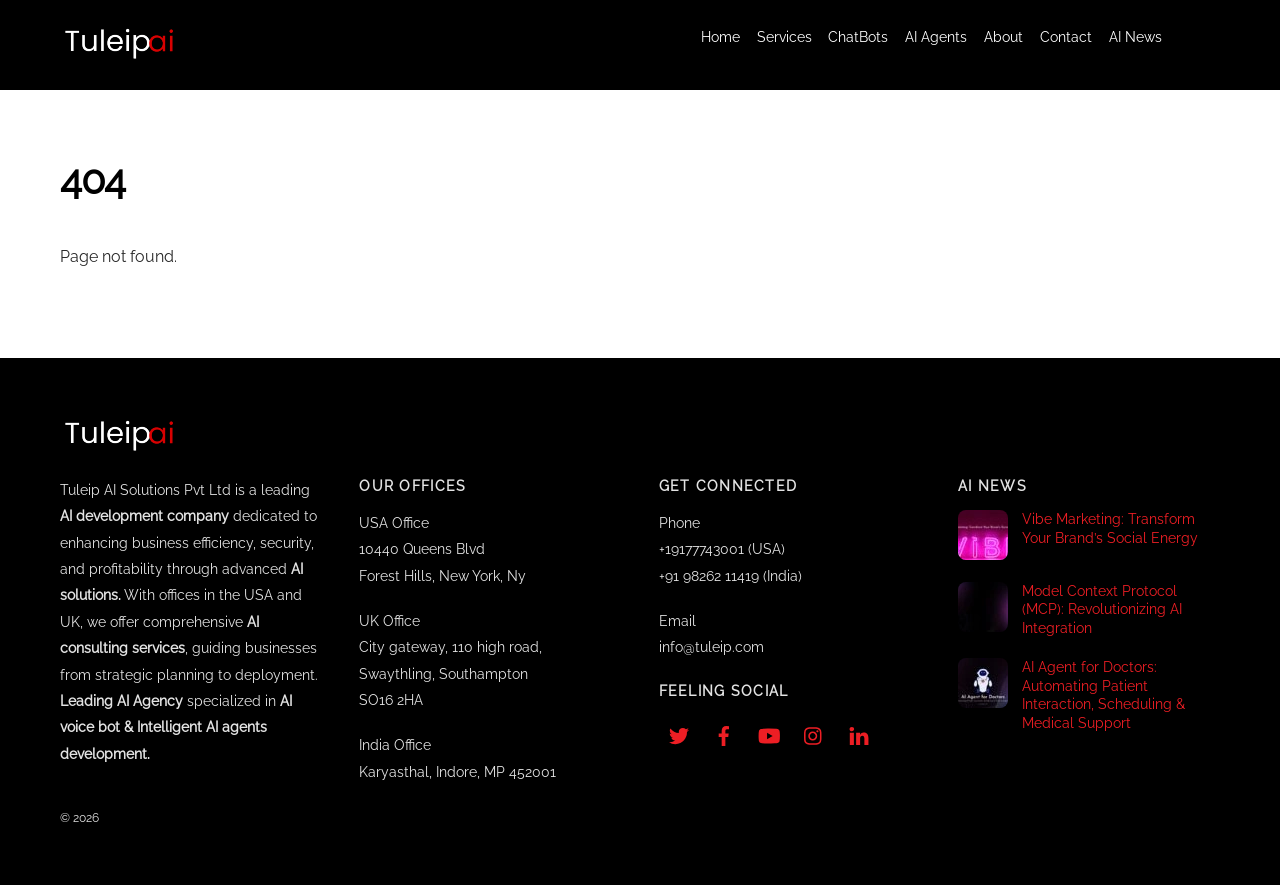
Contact (1066, 37)
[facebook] (724, 733)
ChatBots (858, 37)
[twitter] (679, 733)
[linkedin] (859, 733)
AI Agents (936, 37)
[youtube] (769, 733)
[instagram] (814, 733)
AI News (1135, 37)
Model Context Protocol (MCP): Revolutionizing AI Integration (1102, 609)
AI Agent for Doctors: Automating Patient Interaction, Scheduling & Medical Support (1103, 694)
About (1003, 37)
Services (784, 37)
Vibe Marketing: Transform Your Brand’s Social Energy (1110, 528)
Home (720, 37)
